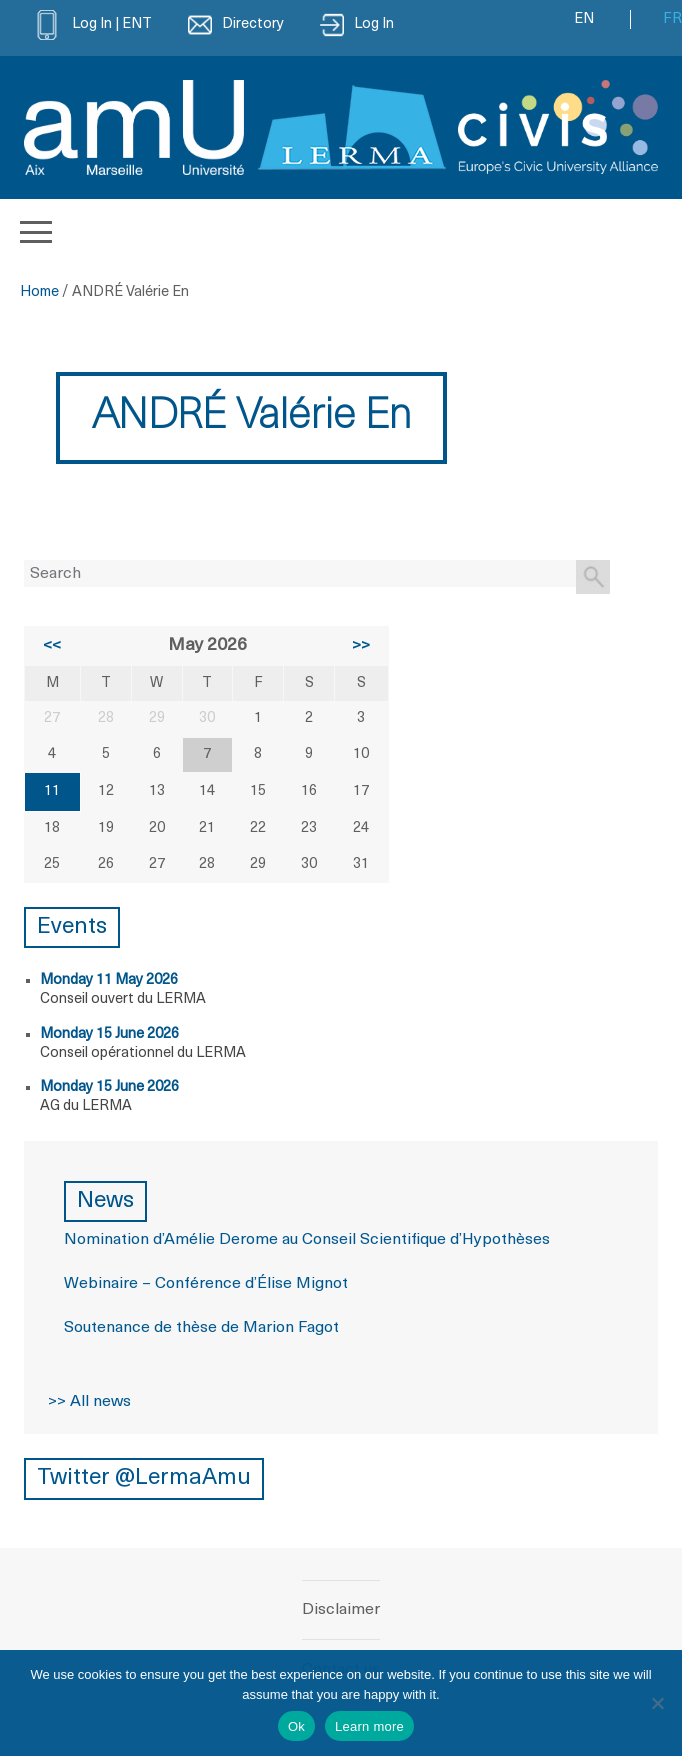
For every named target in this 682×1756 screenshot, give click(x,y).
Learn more (369, 1726)
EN (584, 19)
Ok (296, 1726)
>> (361, 646)
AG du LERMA (86, 1106)
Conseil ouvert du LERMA (123, 999)
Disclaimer (341, 1610)
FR (672, 19)
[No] (657, 1703)
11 (52, 791)
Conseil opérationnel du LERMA (143, 1053)
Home (39, 292)
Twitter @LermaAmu (144, 1478)
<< (52, 646)
